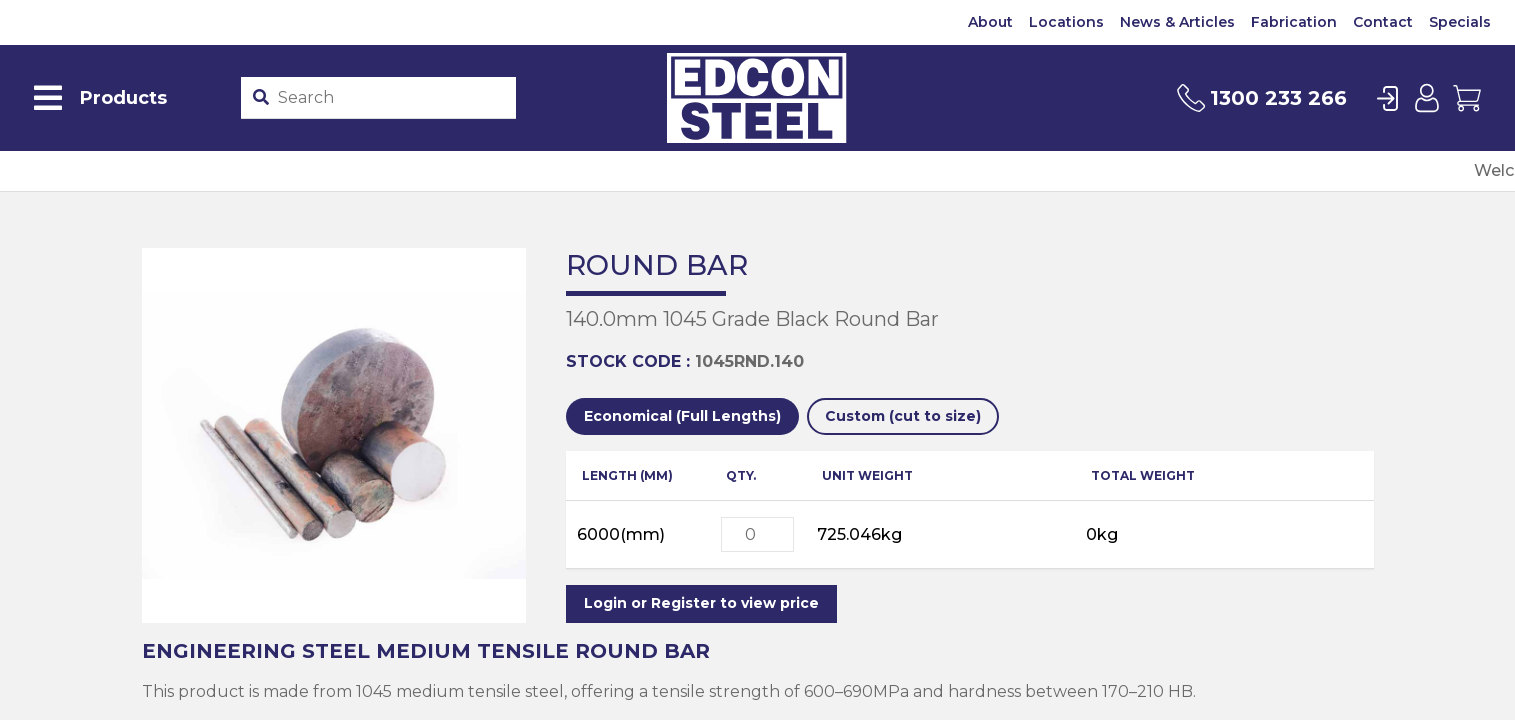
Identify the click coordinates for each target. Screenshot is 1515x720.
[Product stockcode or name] (392, 98)
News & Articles (1177, 22)
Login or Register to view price (701, 603)
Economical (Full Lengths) (682, 416)
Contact (1383, 22)
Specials (1460, 22)
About (990, 22)
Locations (1066, 22)
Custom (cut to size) (903, 416)
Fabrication (1294, 22)
